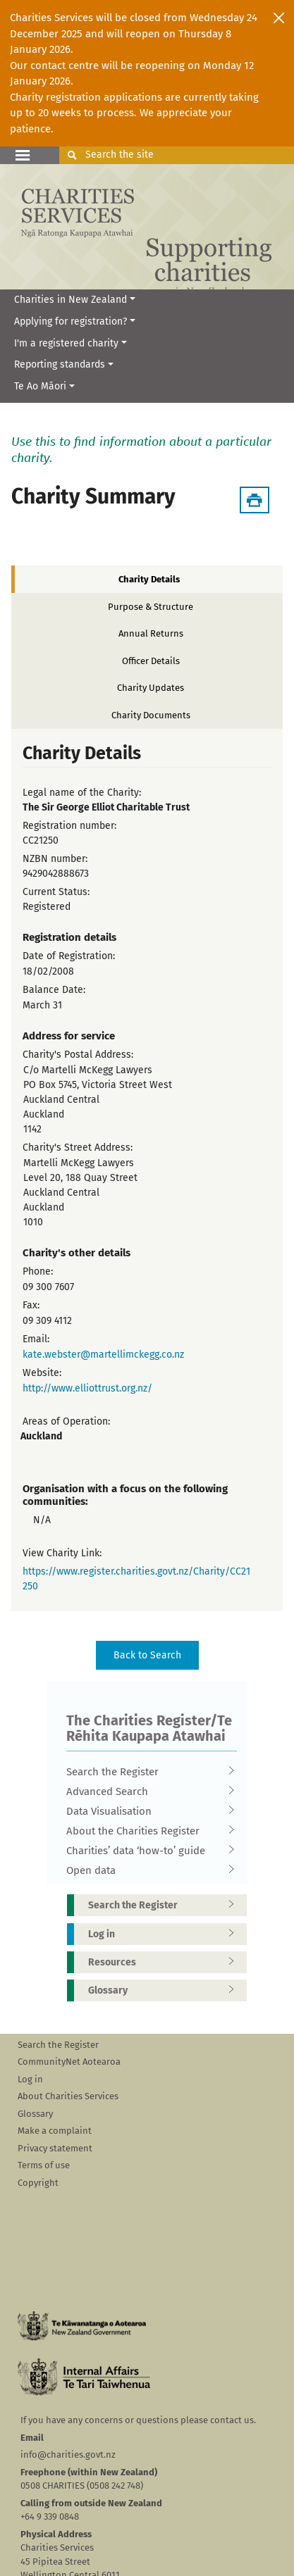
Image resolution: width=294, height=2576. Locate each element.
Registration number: (69, 826)
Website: (42, 1373)
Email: (36, 1339)
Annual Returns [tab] (150, 633)
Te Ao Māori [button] (40, 386)
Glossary (165, 1990)
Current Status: (56, 892)
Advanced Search (147, 1791)
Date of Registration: (69, 956)
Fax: (31, 1305)
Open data (147, 1870)
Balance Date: (54, 990)
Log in (165, 1934)
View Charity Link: (62, 1553)
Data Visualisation (147, 1811)
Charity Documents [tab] (150, 715)
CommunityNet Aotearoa (69, 2061)
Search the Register (147, 1771)
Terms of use (44, 2165)
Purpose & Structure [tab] (150, 606)
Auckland (41, 1436)
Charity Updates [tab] (150, 687)
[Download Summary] (254, 500)
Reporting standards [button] (59, 364)
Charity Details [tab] (149, 579)
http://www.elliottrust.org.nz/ (87, 1388)
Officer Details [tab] (151, 661)
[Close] (279, 17)
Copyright (38, 2182)
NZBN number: (55, 859)
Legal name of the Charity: (82, 793)
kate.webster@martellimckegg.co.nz (103, 1355)
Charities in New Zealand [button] (70, 300)
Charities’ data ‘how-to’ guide (147, 1850)
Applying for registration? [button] (70, 321)
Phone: (38, 1271)
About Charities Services (68, 2096)
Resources (165, 1962)
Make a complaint (55, 2130)
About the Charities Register (147, 1831)
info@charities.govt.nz (68, 2454)
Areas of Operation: (66, 1421)
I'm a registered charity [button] (66, 343)
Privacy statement (55, 2148)
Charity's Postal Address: (78, 1055)
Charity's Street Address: (78, 1147)
